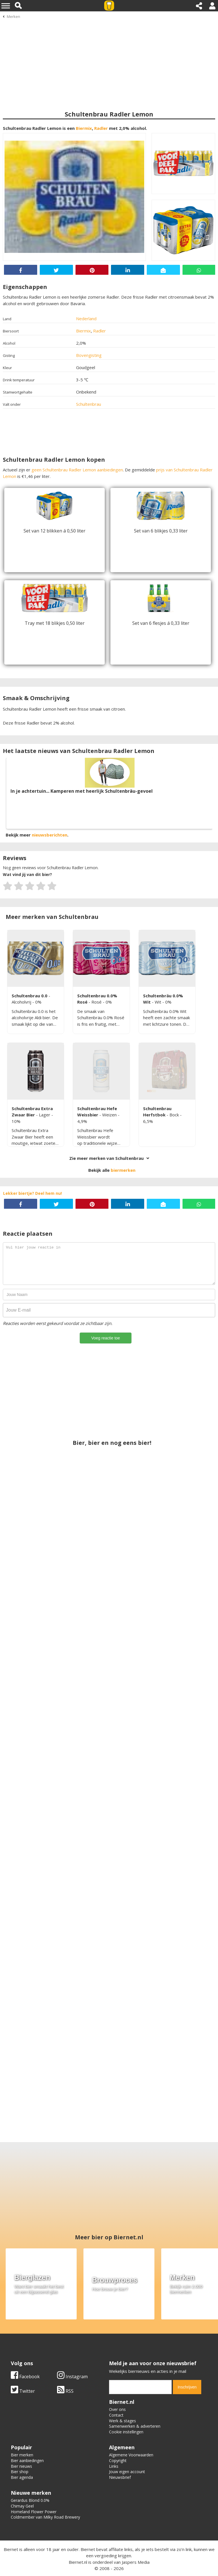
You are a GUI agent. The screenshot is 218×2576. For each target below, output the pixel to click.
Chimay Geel (22, 2506)
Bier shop (19, 2471)
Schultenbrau (88, 404)
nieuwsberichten (49, 835)
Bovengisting (89, 355)
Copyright (118, 2460)
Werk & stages (122, 2420)
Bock (174, 1115)
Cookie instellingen (126, 2431)
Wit (158, 1002)
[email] (140, 2387)
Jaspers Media (136, 2562)
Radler (101, 128)
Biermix (84, 128)
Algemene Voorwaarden (131, 2455)
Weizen (110, 1115)
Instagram (72, 2376)
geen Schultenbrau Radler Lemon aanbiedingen (77, 470)
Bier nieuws (21, 2466)
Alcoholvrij (22, 1002)
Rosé (97, 1002)
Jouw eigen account (127, 2471)
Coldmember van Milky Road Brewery (45, 2517)
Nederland (86, 318)
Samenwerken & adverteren (134, 2426)
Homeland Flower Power (33, 2511)
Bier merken (22, 2455)
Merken (13, 16)
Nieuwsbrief (120, 2477)
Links (113, 2466)
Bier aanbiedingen (27, 2460)
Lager (45, 1115)
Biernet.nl (78, 2562)
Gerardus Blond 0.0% (30, 2500)
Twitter (23, 2391)
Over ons (117, 2409)
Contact (116, 2415)
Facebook (25, 2376)
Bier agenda (22, 2477)
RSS (65, 2391)
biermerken (123, 1170)
